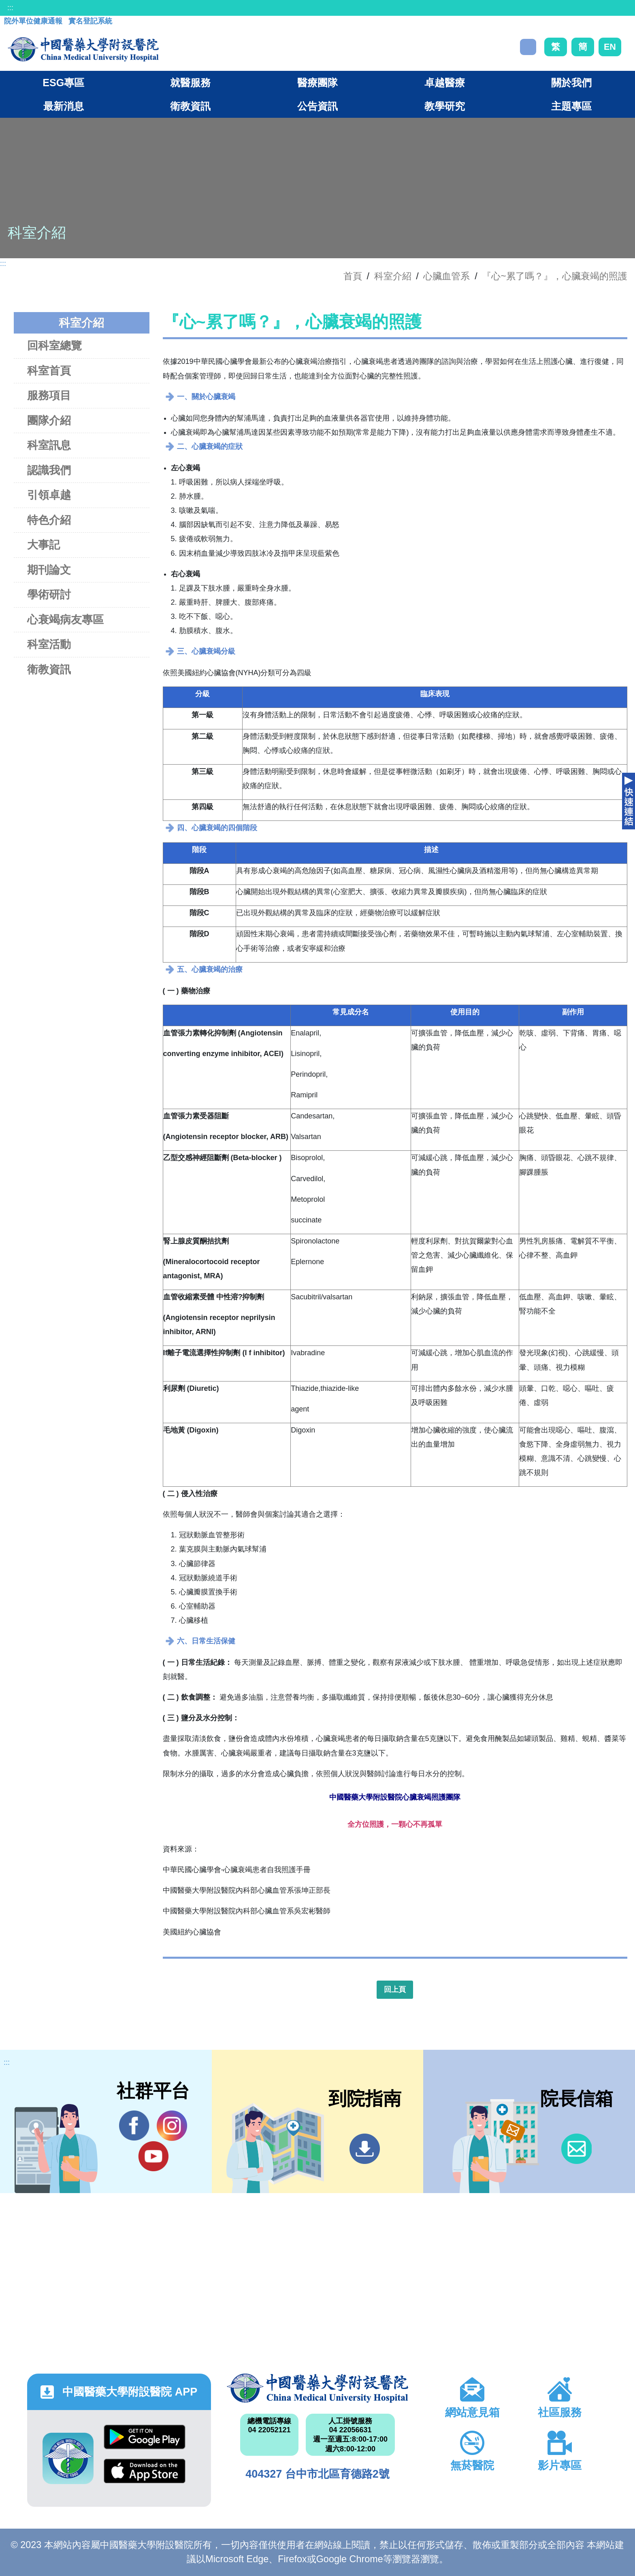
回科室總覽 (54, 345)
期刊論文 (49, 569)
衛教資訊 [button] (190, 106)
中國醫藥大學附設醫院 (317, 2388)
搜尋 (528, 47)
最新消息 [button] (63, 106)
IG (172, 2126)
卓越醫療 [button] (444, 82)
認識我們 (49, 470)
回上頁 (395, 1989)
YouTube (153, 2156)
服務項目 (49, 395)
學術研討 (49, 594)
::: (10, 8)
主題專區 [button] (571, 106)
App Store (144, 2471)
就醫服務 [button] (190, 82)
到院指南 (364, 2149)
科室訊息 (49, 445)
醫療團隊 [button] (317, 82)
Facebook (134, 2125)
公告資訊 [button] (317, 106)
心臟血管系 (446, 276)
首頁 (352, 276)
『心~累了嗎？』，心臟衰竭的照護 (554, 276)
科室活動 (49, 644)
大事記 (43, 544)
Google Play (144, 2437)
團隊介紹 (49, 420)
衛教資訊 (49, 669)
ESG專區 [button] (63, 82)
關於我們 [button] (571, 82)
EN (610, 47)
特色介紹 (49, 520)
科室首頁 (49, 370)
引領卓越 (49, 495)
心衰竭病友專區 (65, 619)
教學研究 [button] (444, 106)
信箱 (576, 2149)
